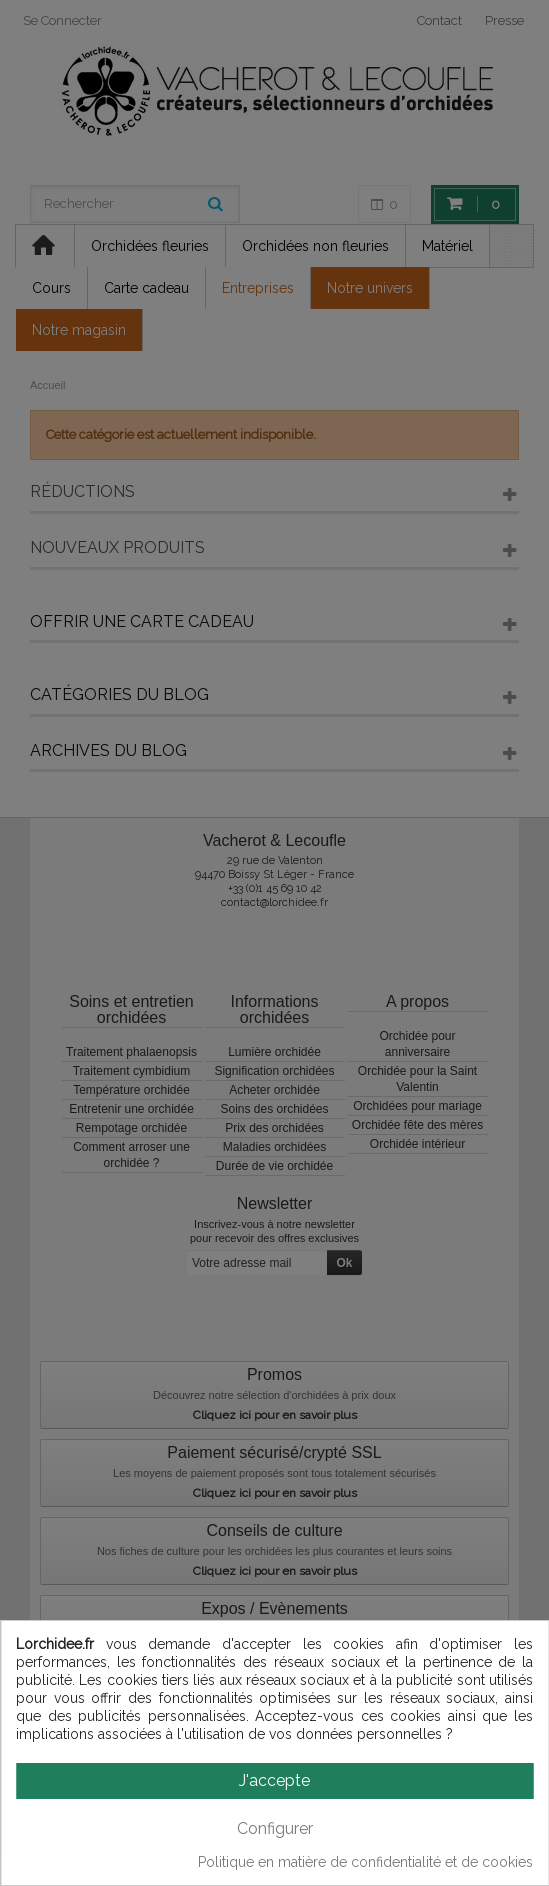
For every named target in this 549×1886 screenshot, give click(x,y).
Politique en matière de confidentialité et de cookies (365, 1862)
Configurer (275, 1828)
